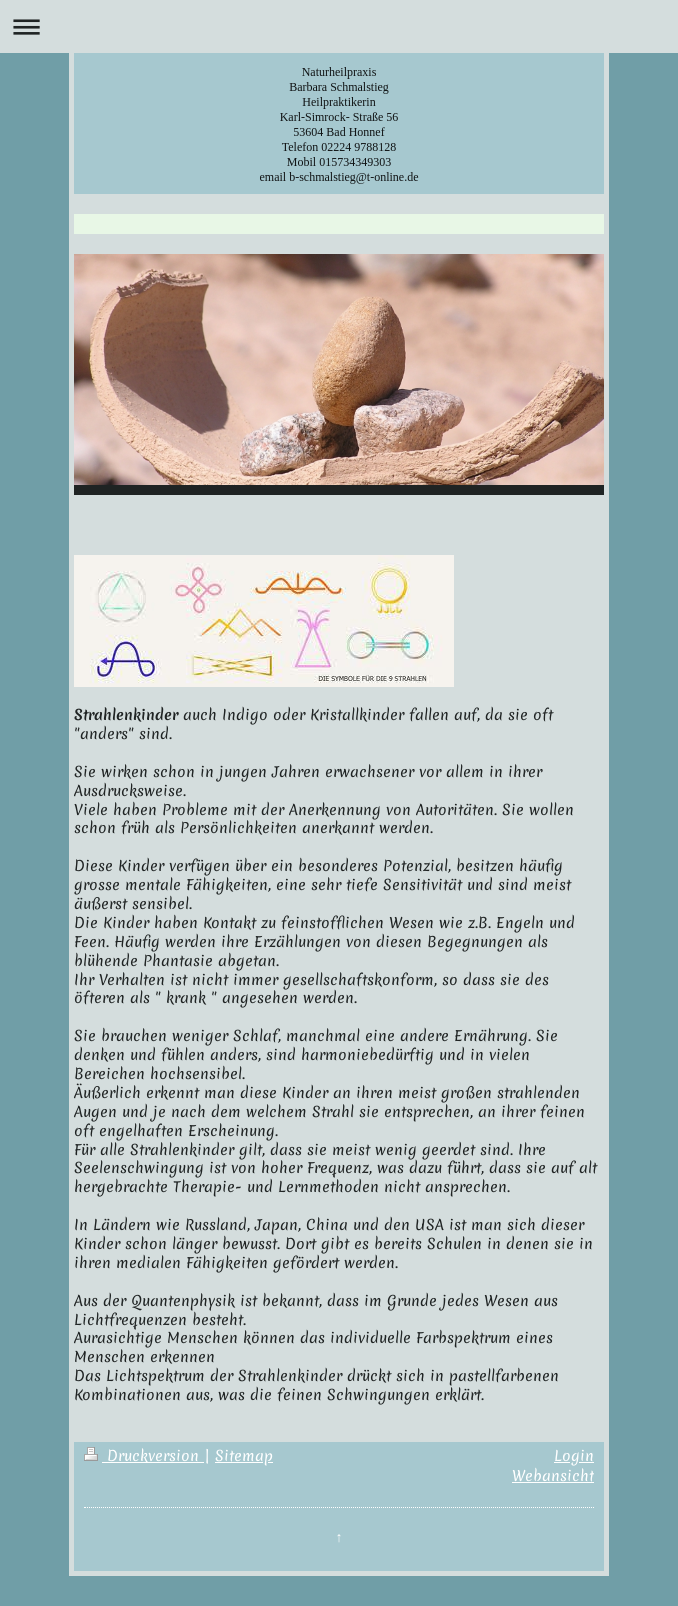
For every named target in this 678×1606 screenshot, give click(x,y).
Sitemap (244, 1456)
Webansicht (553, 1476)
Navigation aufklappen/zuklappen (339, 26)
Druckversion (144, 1456)
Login (574, 1456)
